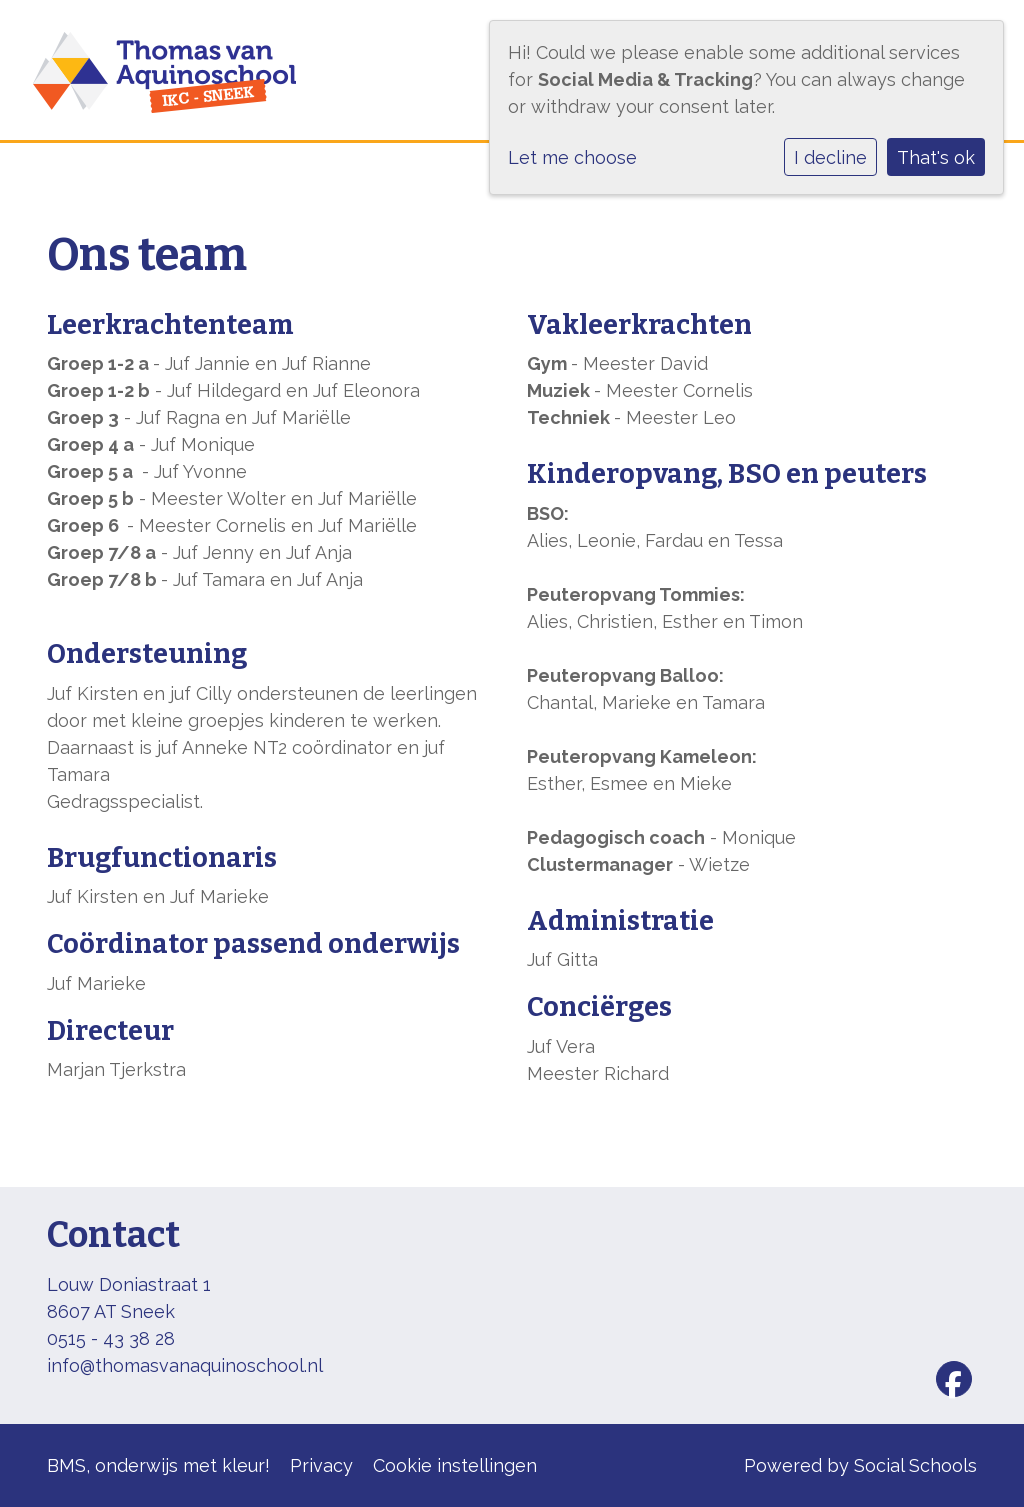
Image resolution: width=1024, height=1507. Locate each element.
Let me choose (572, 157)
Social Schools (915, 1465)
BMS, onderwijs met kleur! (158, 1465)
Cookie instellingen (455, 1465)
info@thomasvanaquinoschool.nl (185, 1365)
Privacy (321, 1465)
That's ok (936, 157)
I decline (830, 157)
